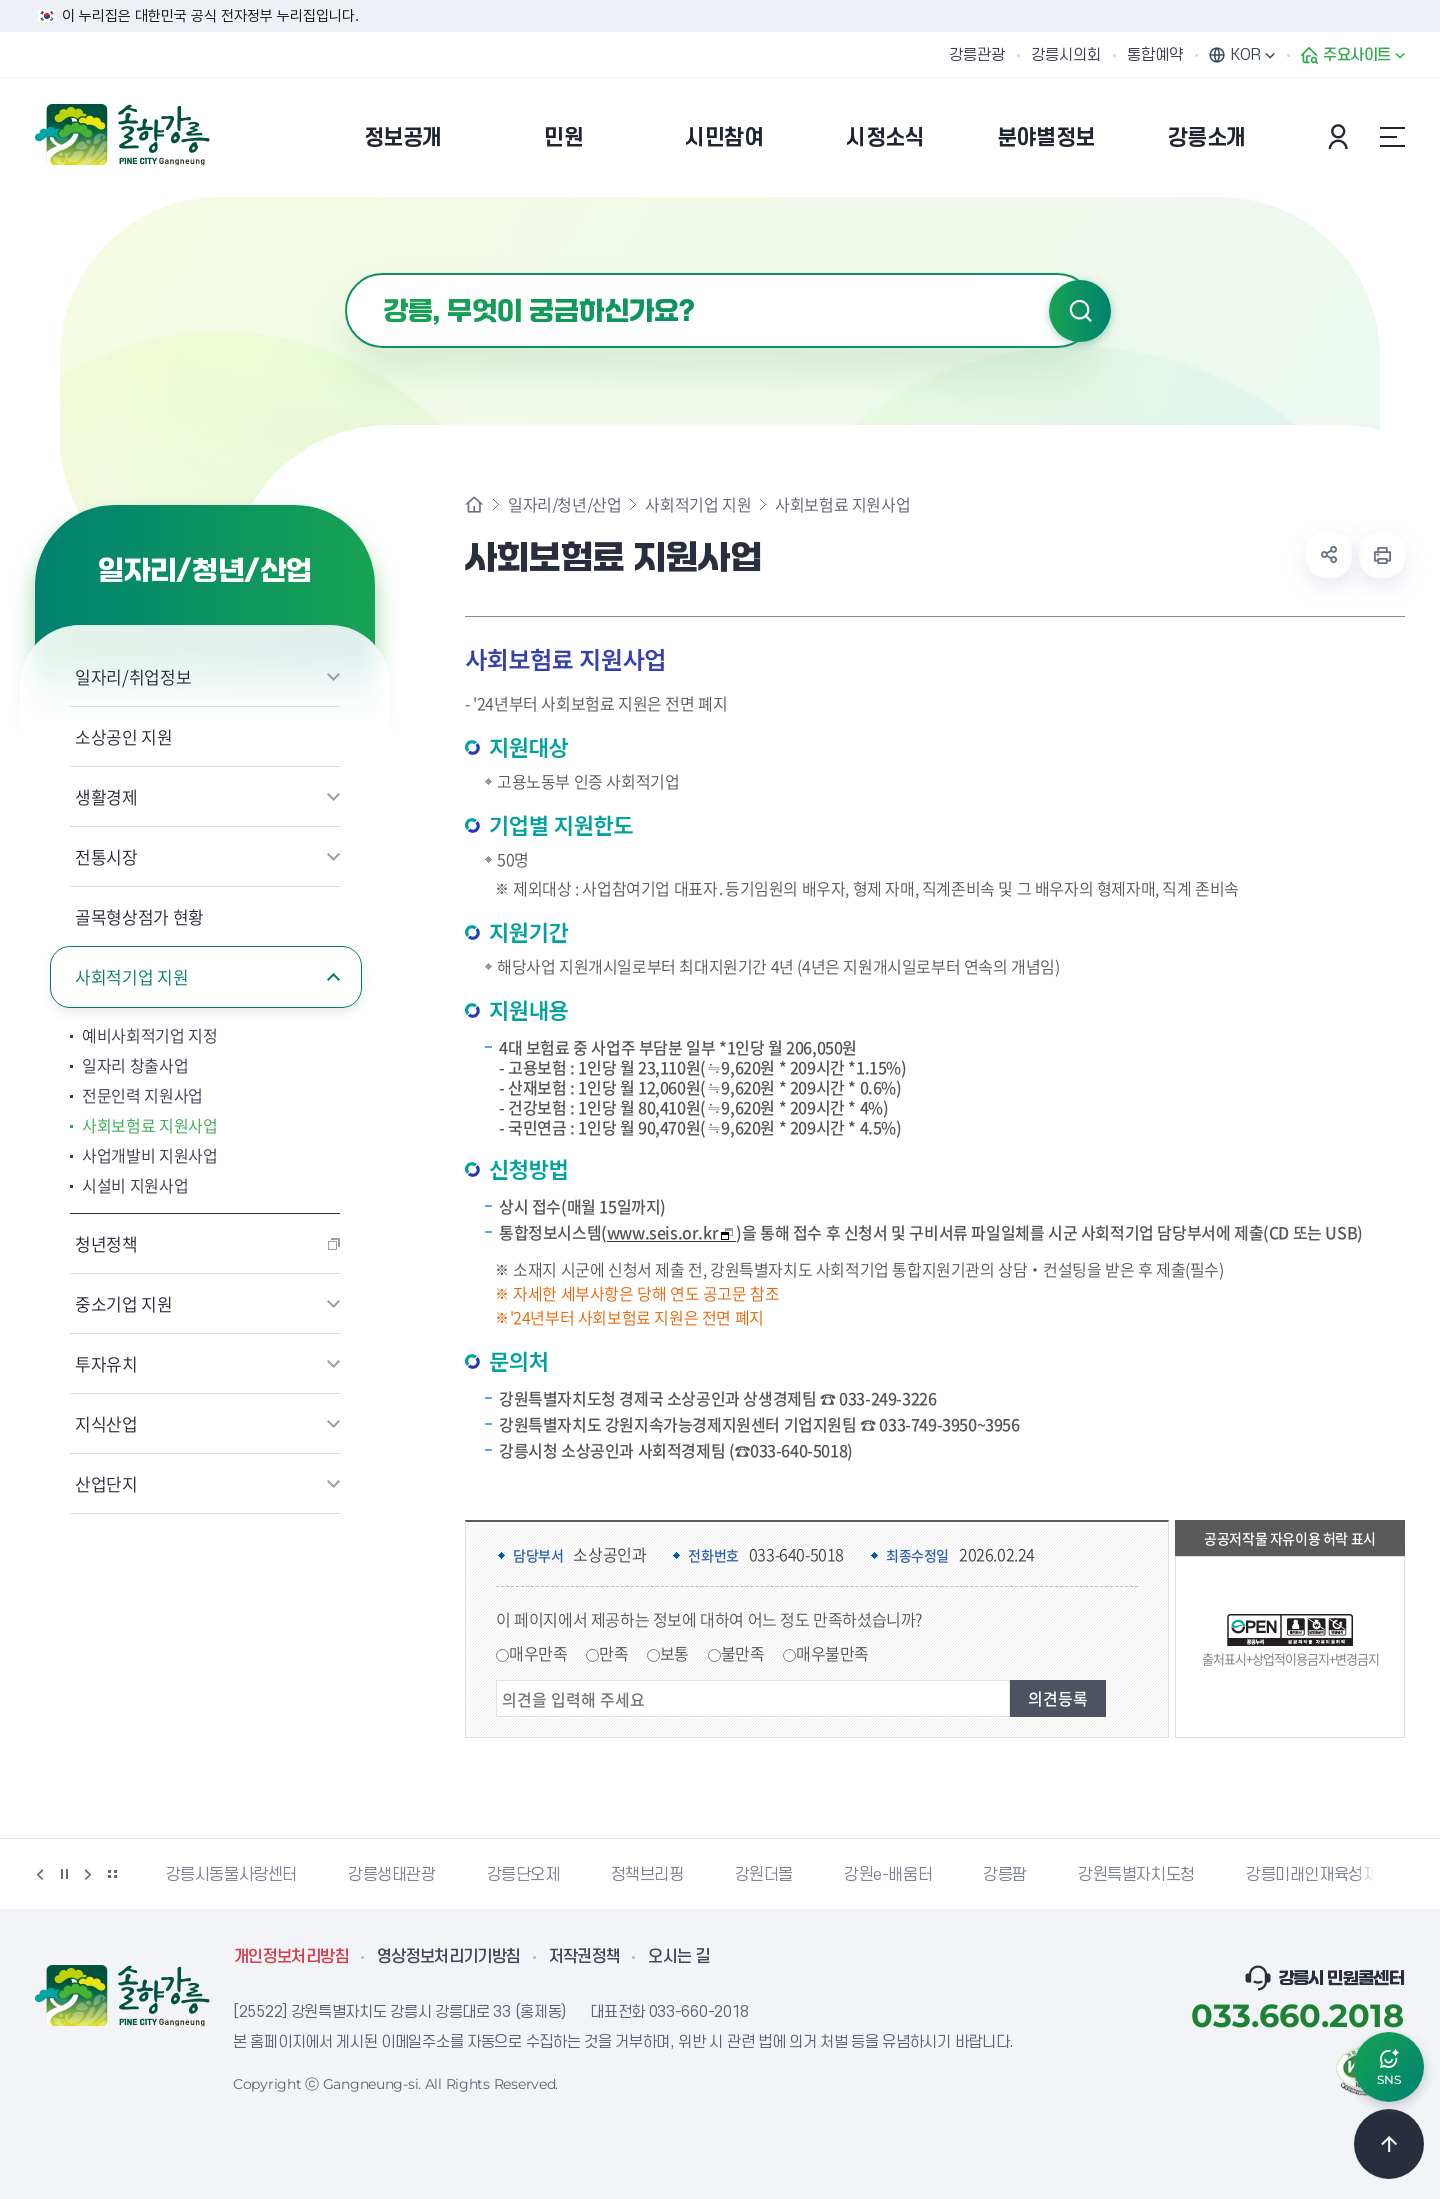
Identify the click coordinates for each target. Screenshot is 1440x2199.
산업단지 (106, 1483)
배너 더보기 (112, 1874)
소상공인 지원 (124, 736)
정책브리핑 (647, 1875)
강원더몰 (764, 1875)
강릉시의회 (1066, 55)
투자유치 (106, 1363)
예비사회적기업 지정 (150, 1035)
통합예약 (1155, 55)
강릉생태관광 (392, 1875)
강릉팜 (1005, 1875)
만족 (613, 1653)
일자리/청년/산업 (564, 504)
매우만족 (538, 1653)
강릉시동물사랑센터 (231, 1875)
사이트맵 (1392, 137)
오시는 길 (679, 1957)
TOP (1389, 2144)
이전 (40, 1874)
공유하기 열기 (1329, 555)
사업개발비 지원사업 (150, 1155)
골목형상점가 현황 (139, 916)
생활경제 (106, 796)
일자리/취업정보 (133, 676)
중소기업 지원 (124, 1303)
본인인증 (1341, 137)
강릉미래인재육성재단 (1319, 1875)
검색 (1080, 311)
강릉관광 (977, 55)
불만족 (743, 1653)
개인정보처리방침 (291, 1957)
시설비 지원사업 (135, 1185)
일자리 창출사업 (135, 1065)
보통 (674, 1653)
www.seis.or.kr (670, 1232)
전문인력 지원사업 (142, 1095)
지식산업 (106, 1423)
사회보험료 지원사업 (150, 1125)
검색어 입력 (345, 273)
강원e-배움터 (888, 1875)
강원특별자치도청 (1136, 1875)
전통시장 (106, 856)
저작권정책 (585, 1957)
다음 (88, 1874)
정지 (64, 1874)
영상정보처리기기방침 (449, 1957)
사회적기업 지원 (131, 976)
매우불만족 (832, 1653)
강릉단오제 (523, 1875)
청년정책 (106, 1243)
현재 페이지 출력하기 (1382, 555)
